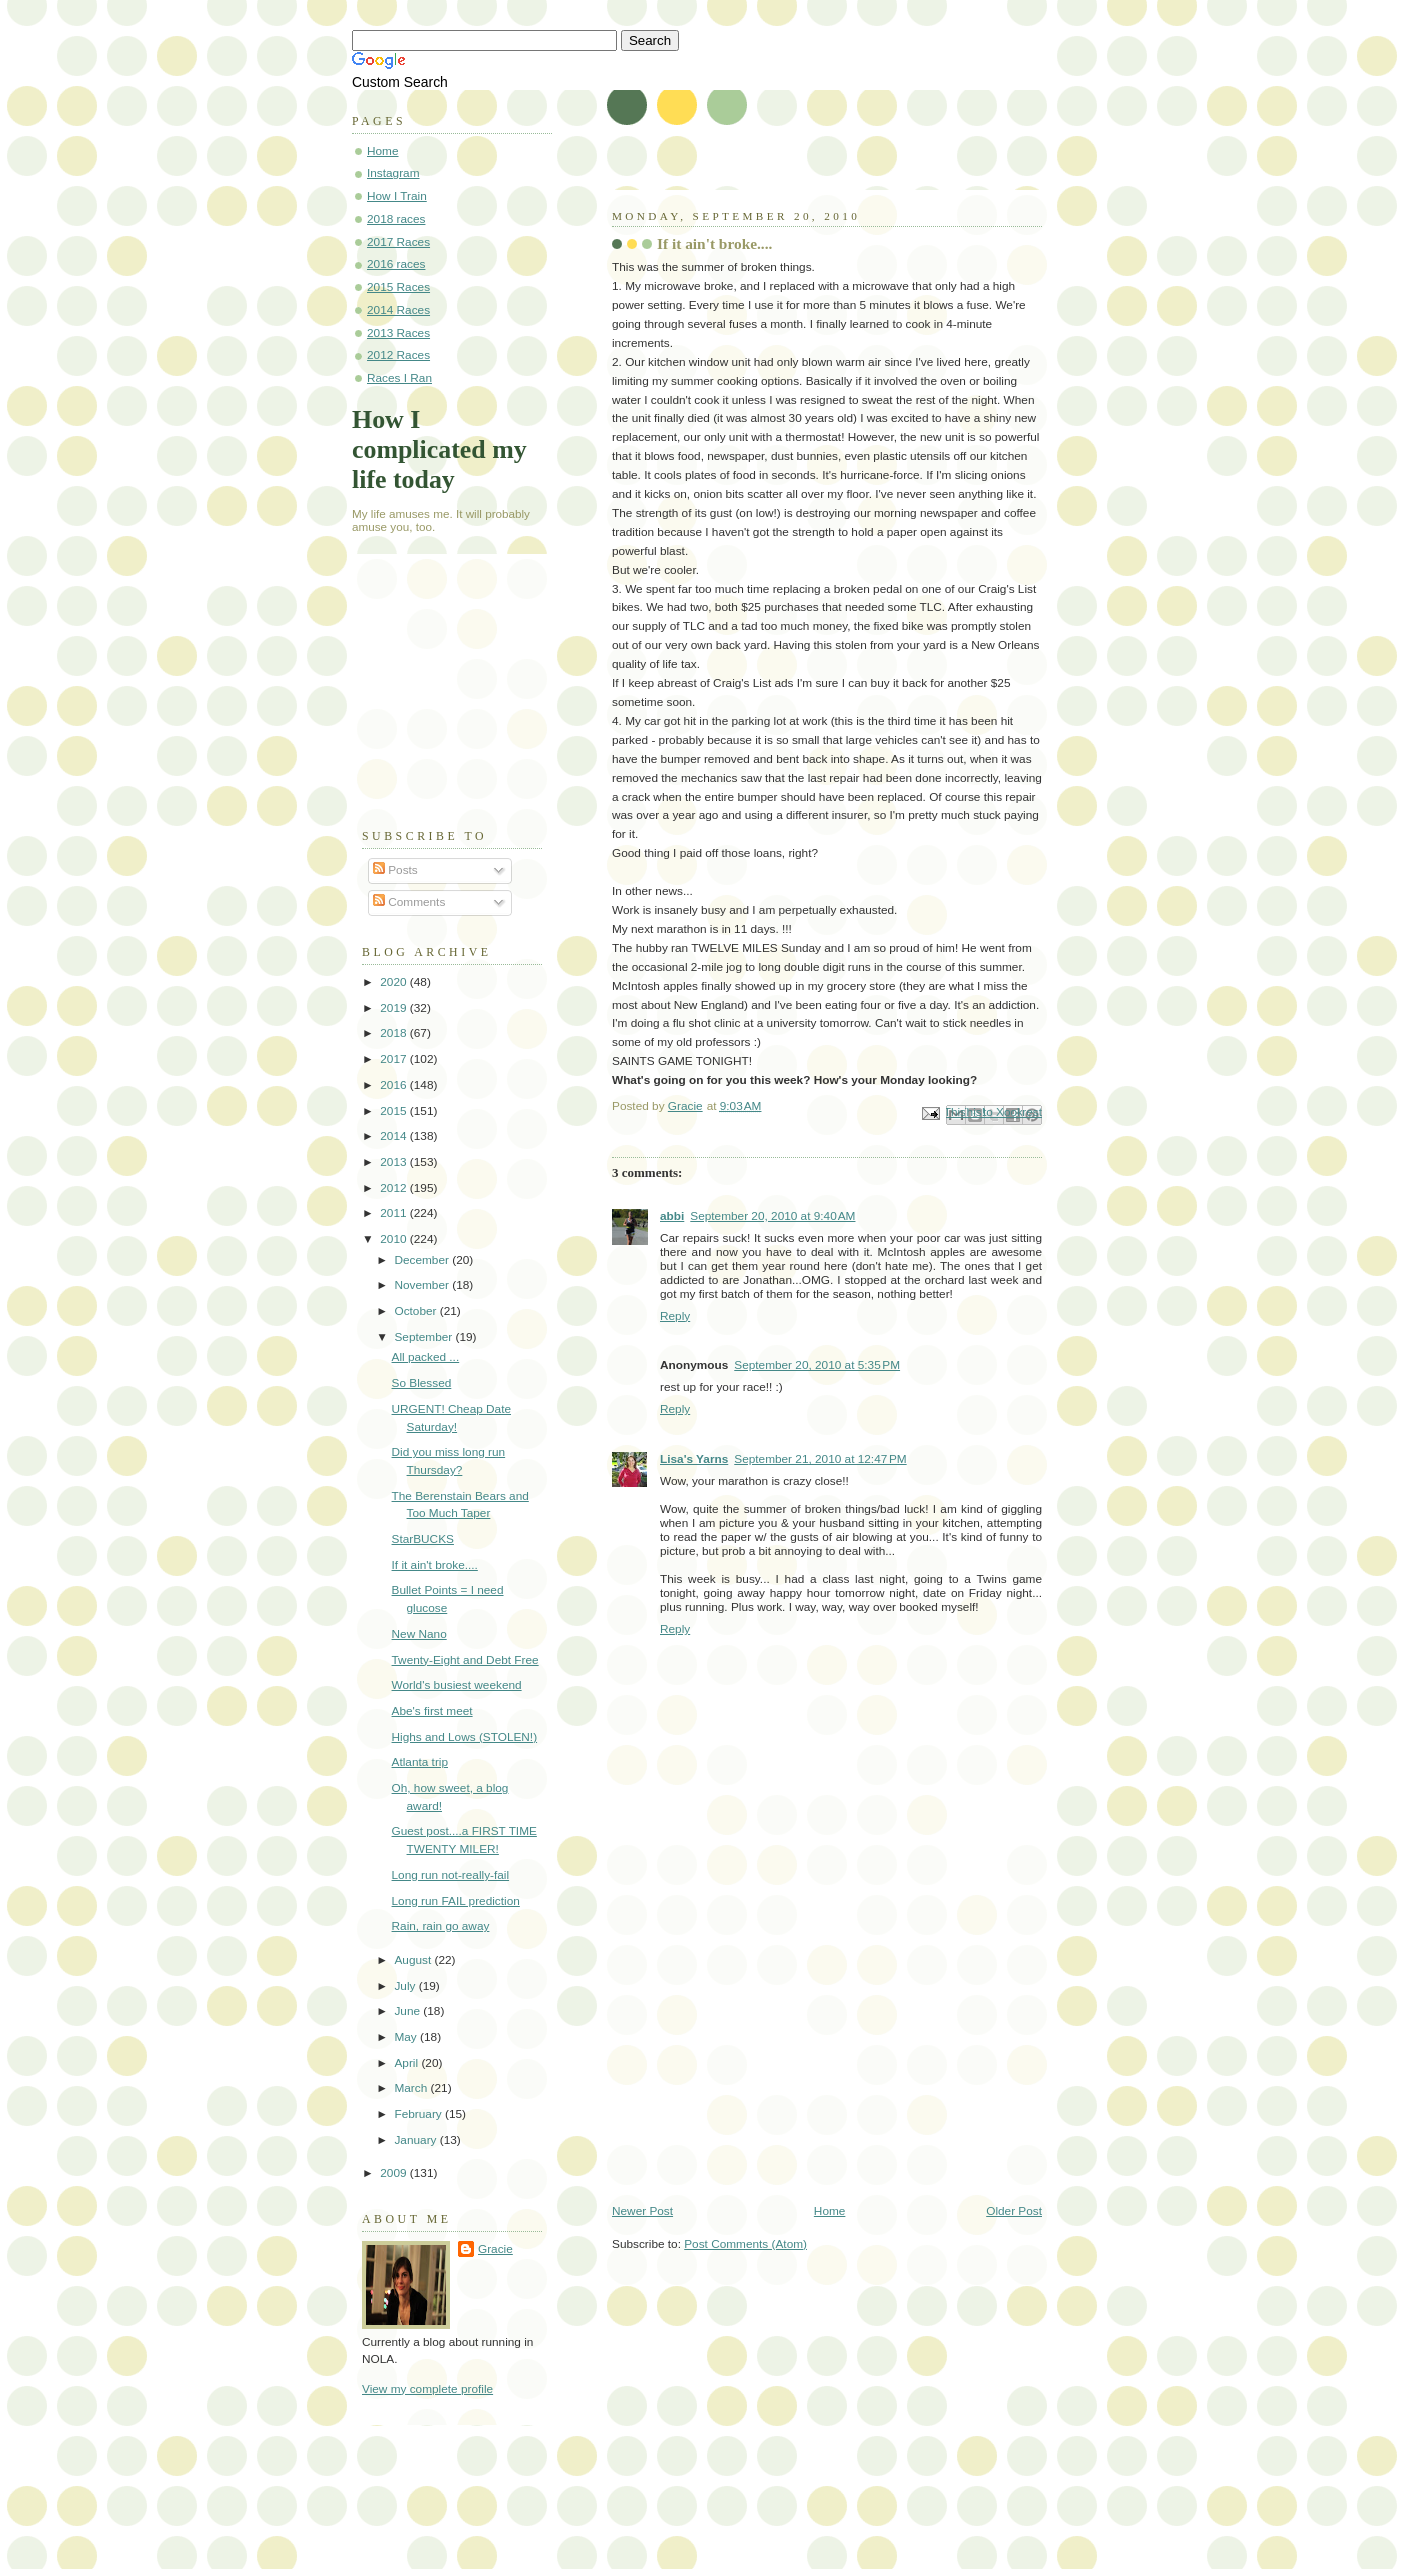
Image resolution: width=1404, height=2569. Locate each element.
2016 (395, 1085)
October (416, 1311)
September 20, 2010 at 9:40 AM (772, 1216)
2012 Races (398, 355)
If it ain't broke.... (435, 1565)
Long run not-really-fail (451, 1875)
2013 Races (398, 333)
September (424, 1337)
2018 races (396, 219)
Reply (675, 1316)
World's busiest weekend (457, 1685)
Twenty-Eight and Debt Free (465, 1660)
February (419, 2114)
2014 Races (398, 310)
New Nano (419, 1634)
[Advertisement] (762, 2064)
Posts (395, 870)
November (423, 1285)
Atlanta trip (420, 1762)
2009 (395, 2173)
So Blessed (422, 1383)
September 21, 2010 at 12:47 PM (820, 1459)
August (414, 1960)
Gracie (495, 2249)
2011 (395, 1213)
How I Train (397, 196)
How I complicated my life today (439, 449)
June (408, 2011)
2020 (395, 982)
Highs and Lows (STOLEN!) (465, 1737)
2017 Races (398, 242)
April (407, 2063)
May (407, 2037)
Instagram (393, 173)
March (412, 2088)
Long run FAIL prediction (456, 1901)
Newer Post (642, 2211)
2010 (395, 1239)
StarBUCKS (423, 1539)
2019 (395, 1008)
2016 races (396, 264)
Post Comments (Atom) (745, 2244)
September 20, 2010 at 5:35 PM (817, 1365)
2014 (395, 1136)
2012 (395, 1188)
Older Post (1014, 2211)
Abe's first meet (432, 1711)
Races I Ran (399, 378)
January (416, 2140)
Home (830, 2211)
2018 (395, 1033)
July (406, 1986)
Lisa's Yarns (694, 1459)
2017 (395, 1059)
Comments (409, 902)
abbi (672, 1216)
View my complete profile (427, 2389)
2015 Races (398, 287)
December (423, 1260)
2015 (395, 1111)
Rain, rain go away (441, 1926)
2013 (395, 1162)
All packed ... (426, 1357)
